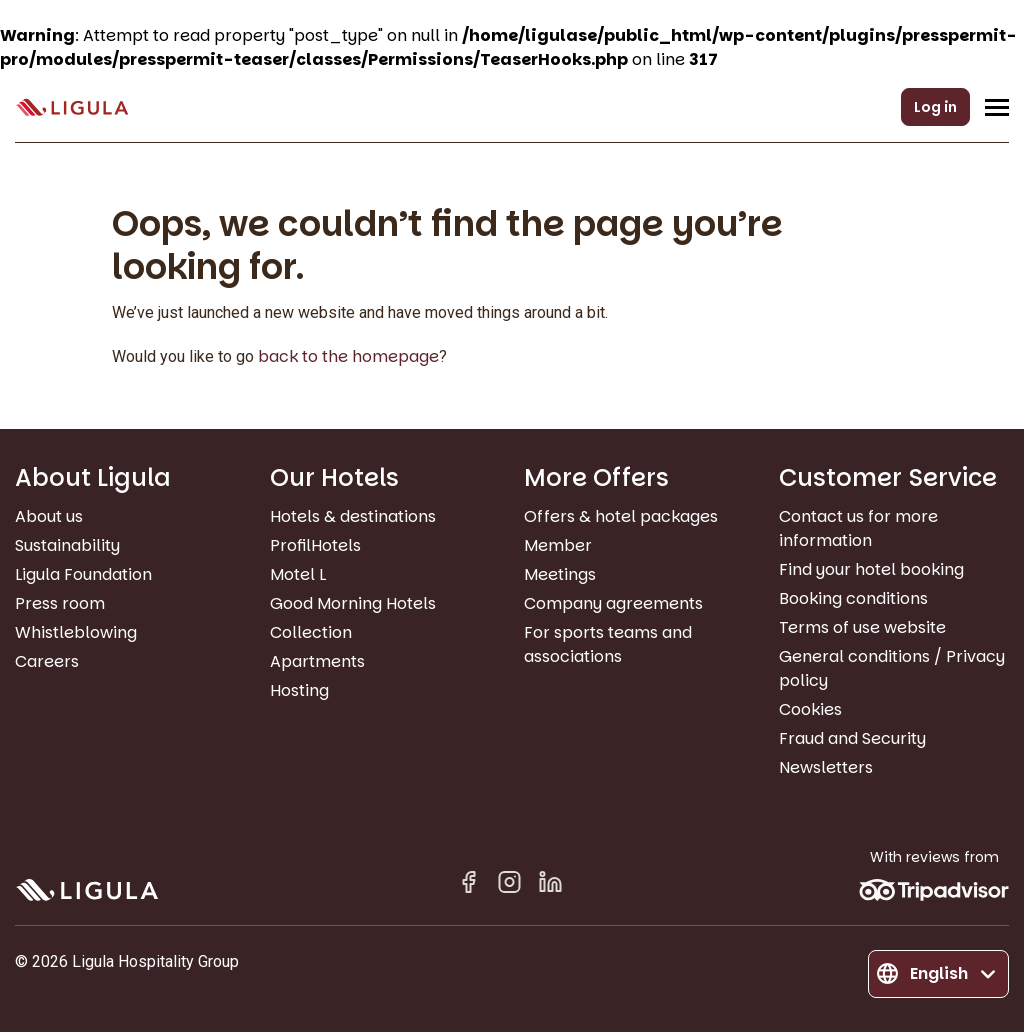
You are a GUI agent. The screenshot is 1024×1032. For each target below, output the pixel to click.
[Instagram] (509, 885)
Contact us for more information (858, 528)
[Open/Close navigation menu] (997, 107)
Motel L (298, 574)
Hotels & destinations (353, 516)
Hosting (299, 690)
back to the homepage (348, 356)
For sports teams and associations (608, 644)
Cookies (810, 709)
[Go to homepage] (72, 107)
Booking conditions (853, 598)
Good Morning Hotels (353, 603)
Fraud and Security (852, 738)
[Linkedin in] (550, 885)
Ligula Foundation (83, 574)
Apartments (317, 661)
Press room (60, 603)
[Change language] (938, 974)
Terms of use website (862, 627)
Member (558, 545)
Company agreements (613, 603)
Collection (311, 632)
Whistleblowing (76, 632)
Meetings (560, 574)
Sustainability (67, 545)
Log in (935, 107)
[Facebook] (468, 885)
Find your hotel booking (871, 569)
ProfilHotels (315, 545)
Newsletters (826, 767)
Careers (47, 661)
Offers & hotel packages (621, 516)
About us (49, 516)
